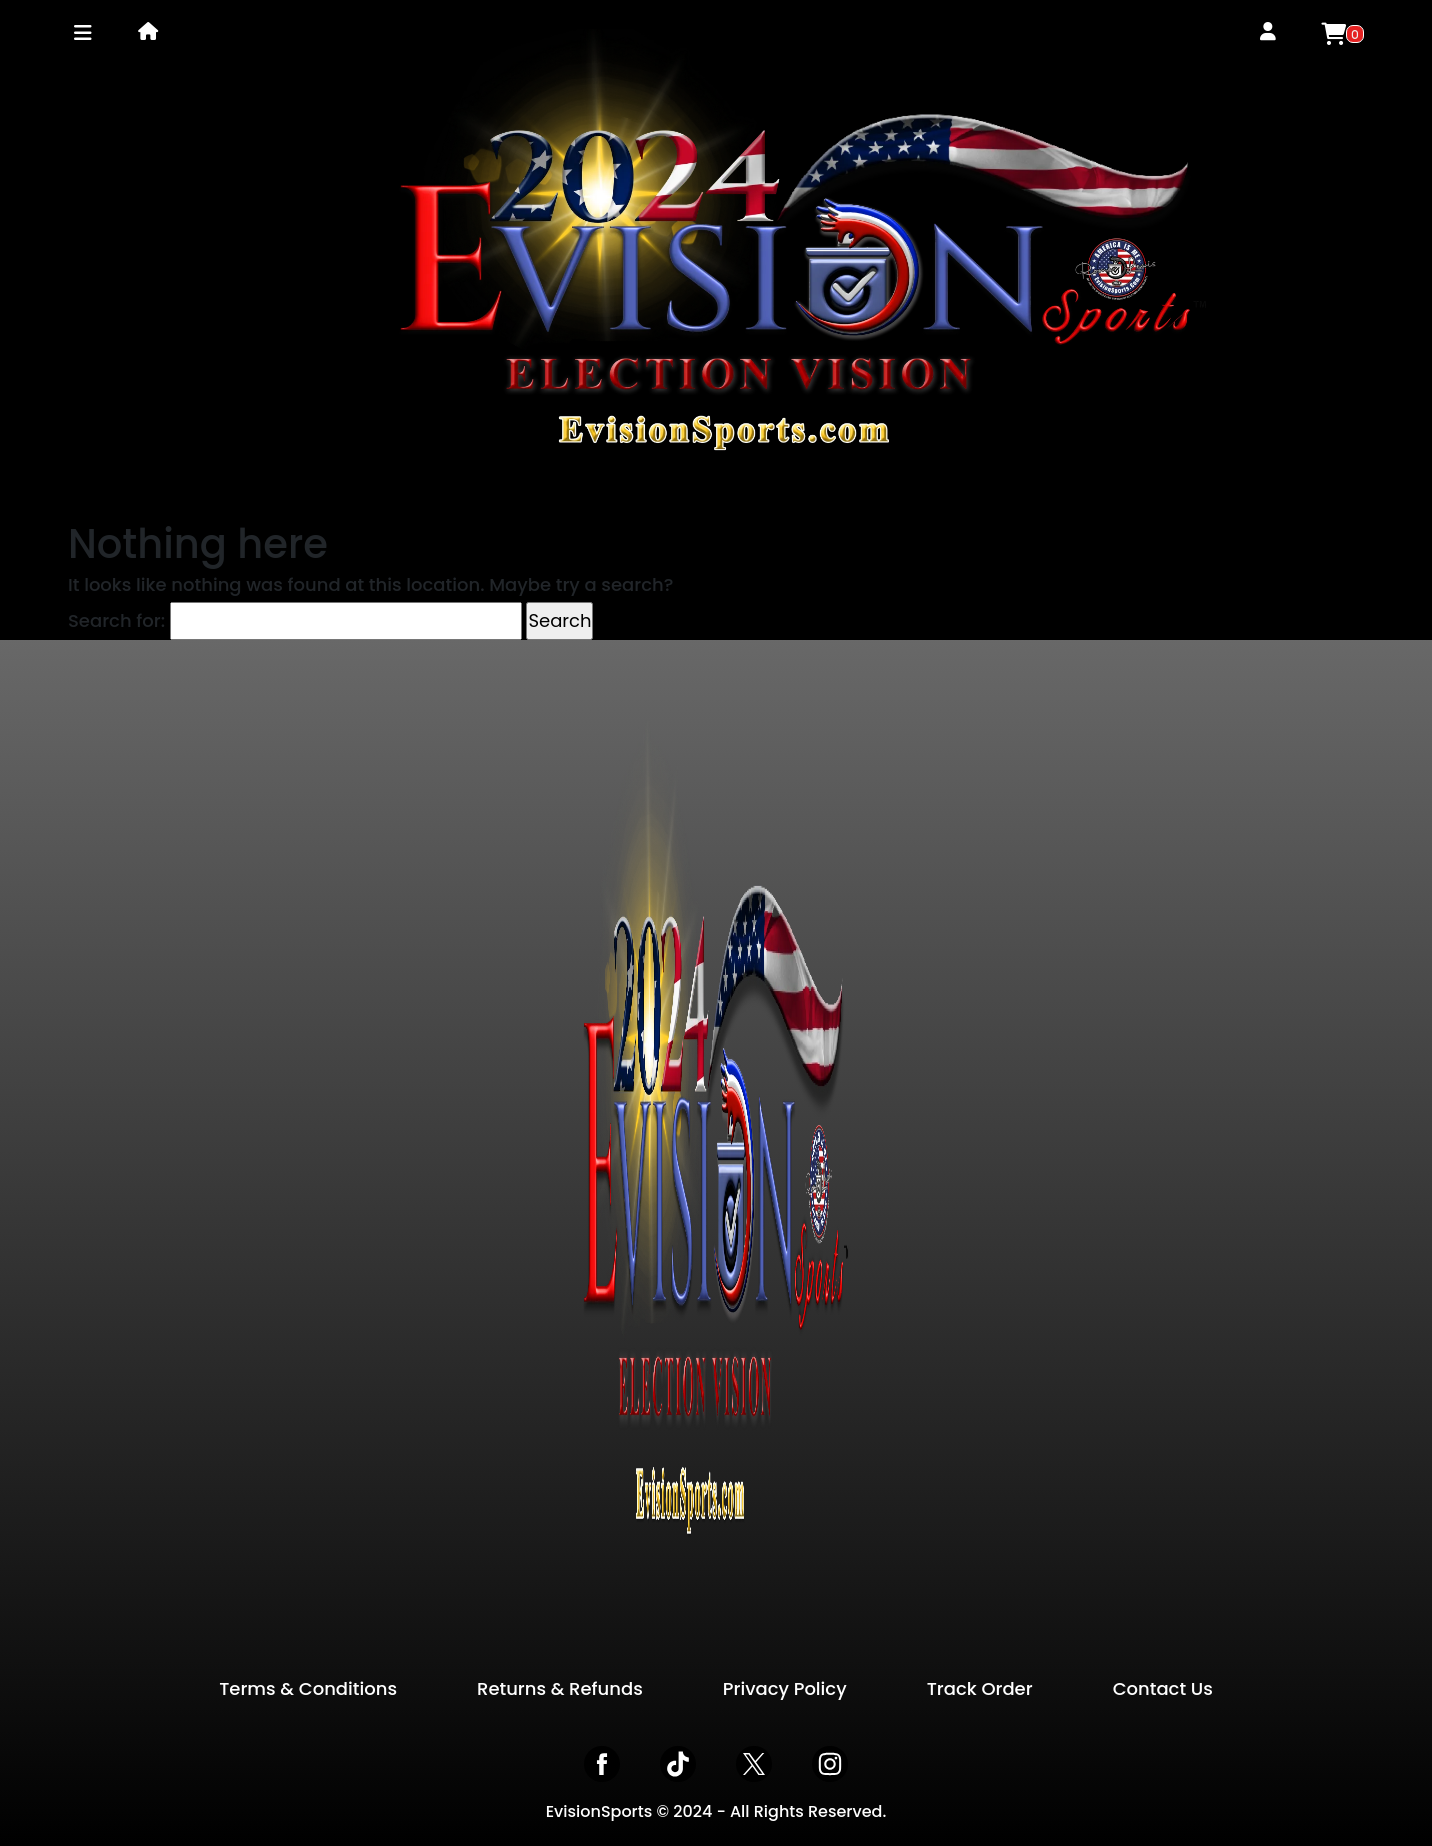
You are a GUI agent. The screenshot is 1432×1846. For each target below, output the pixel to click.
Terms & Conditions (308, 1688)
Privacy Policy (785, 1688)
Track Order (980, 1688)
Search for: (116, 620)
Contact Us (1163, 1688)
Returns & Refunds (560, 1688)
